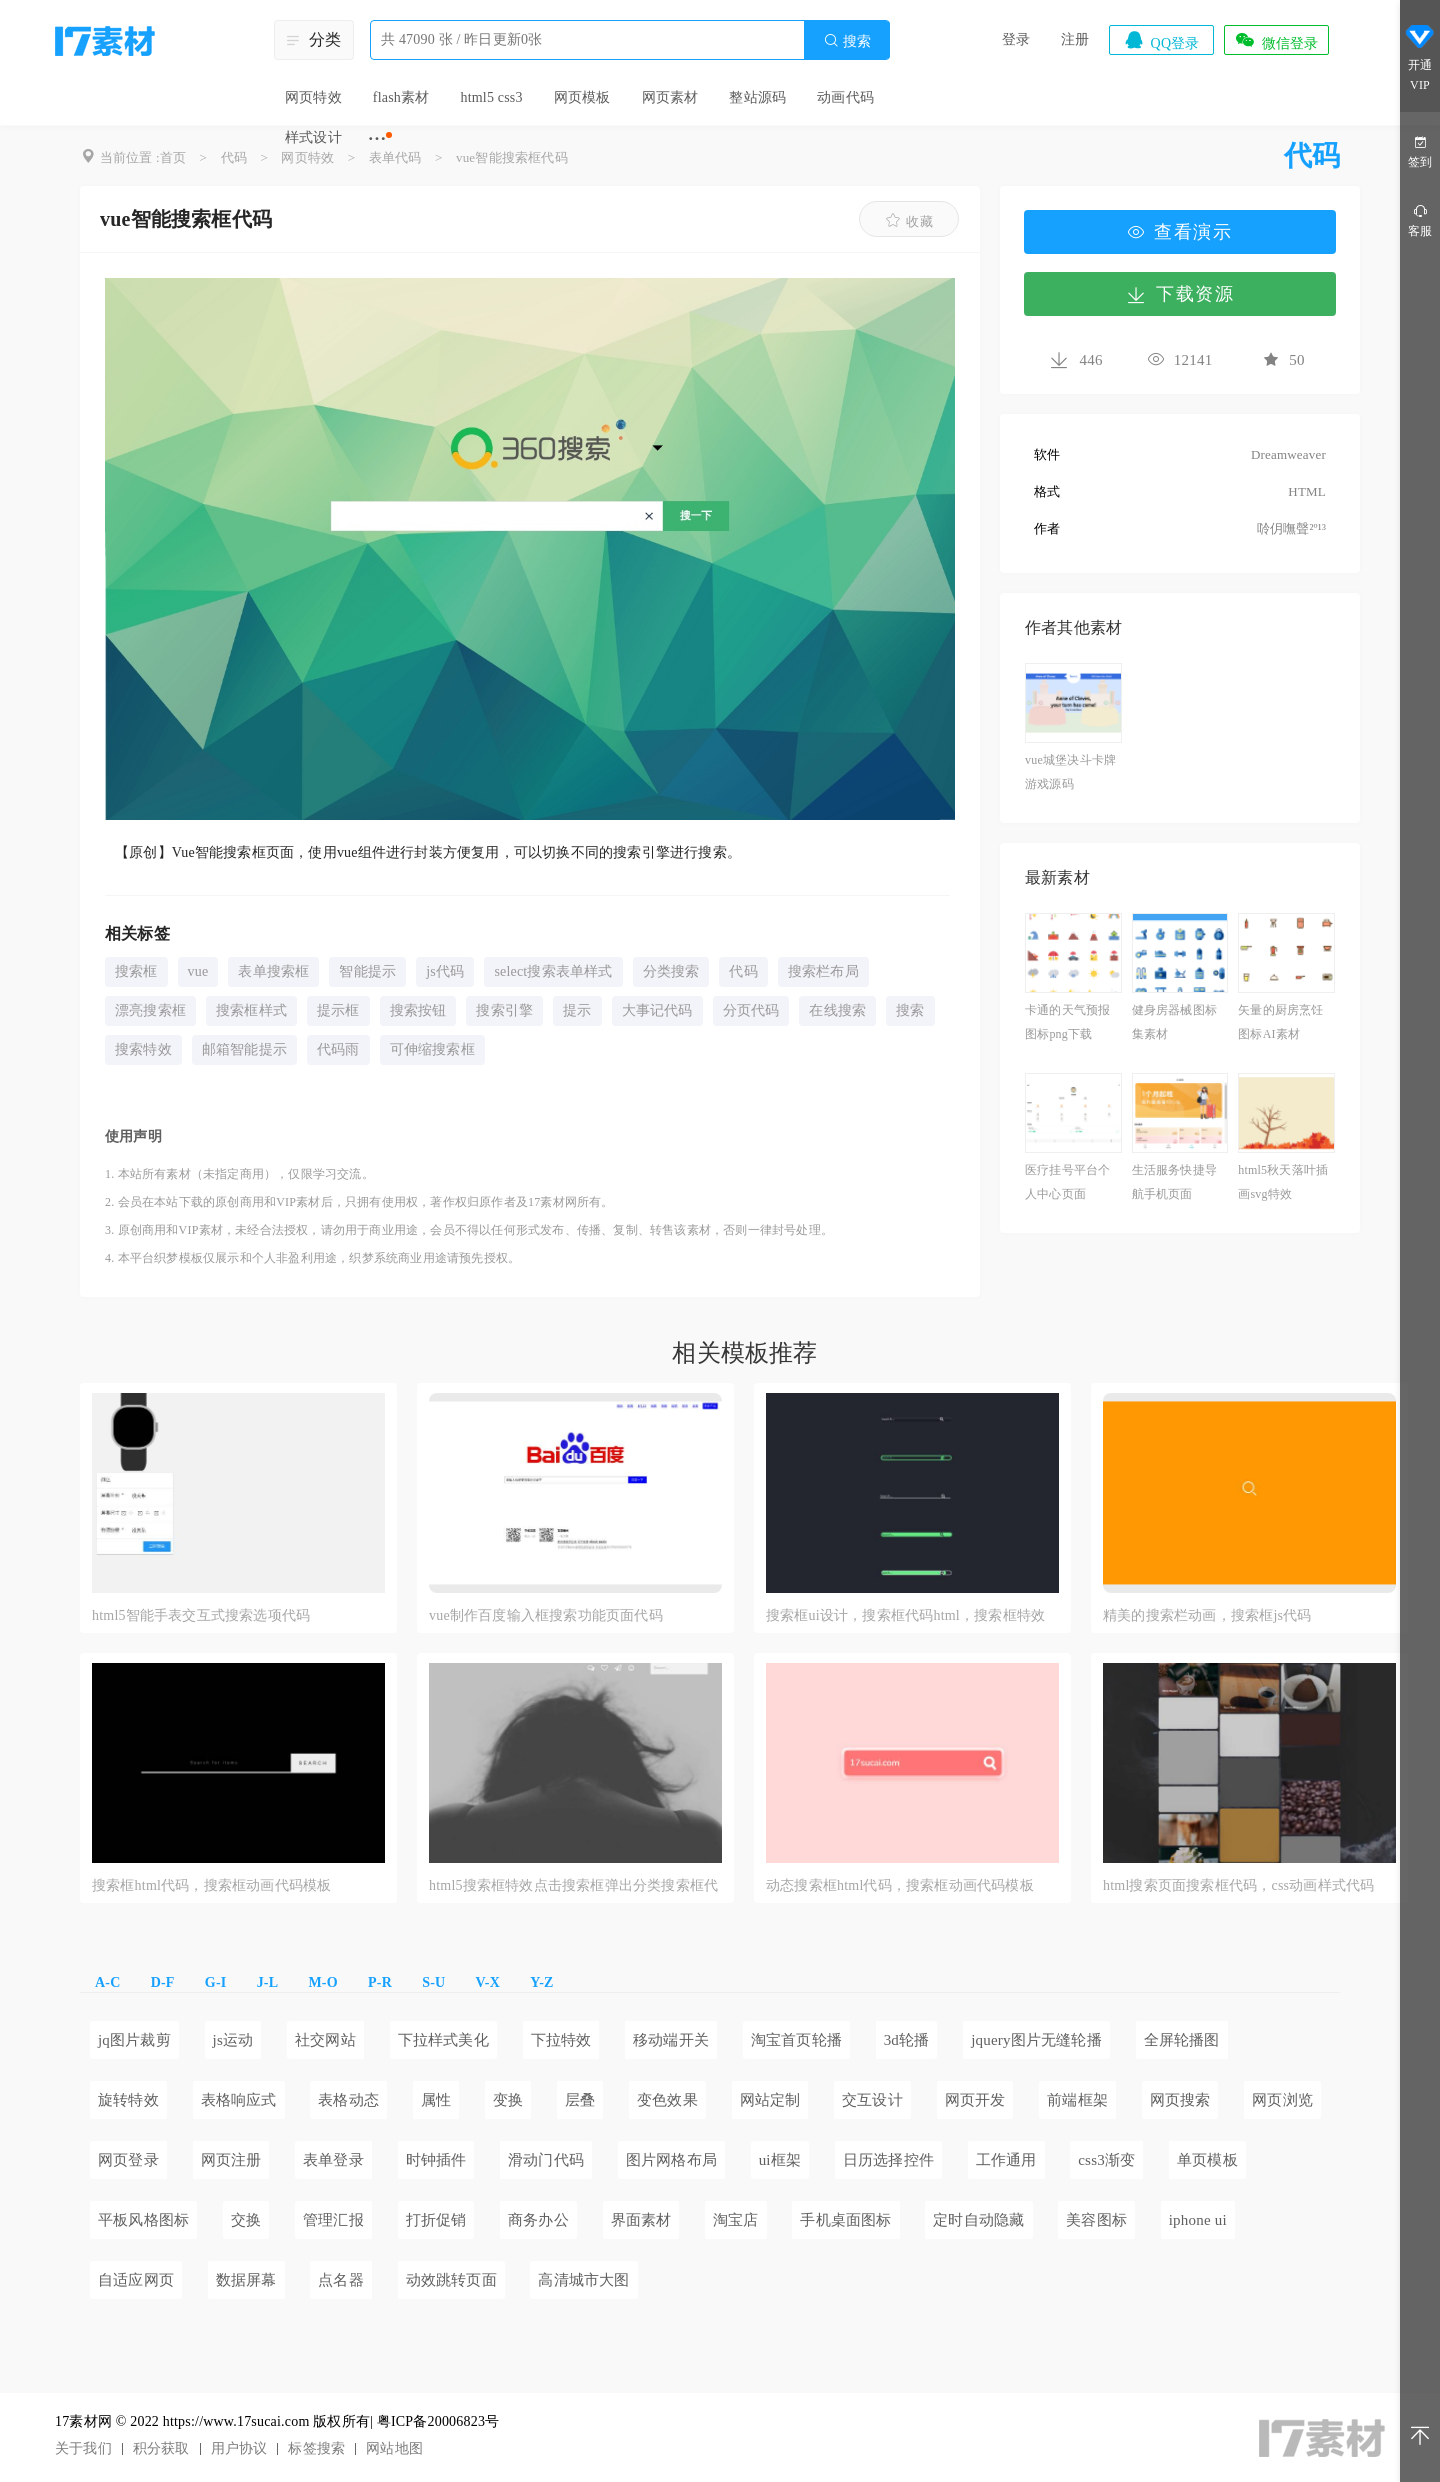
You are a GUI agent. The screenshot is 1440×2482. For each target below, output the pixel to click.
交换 (246, 2220)
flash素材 (401, 97)
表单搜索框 (273, 971)
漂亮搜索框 (150, 1010)
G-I (216, 1982)
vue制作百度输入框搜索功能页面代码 (546, 1615)
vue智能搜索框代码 (512, 157)
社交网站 (325, 2040)
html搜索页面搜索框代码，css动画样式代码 (1238, 1885)
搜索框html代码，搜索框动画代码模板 (211, 1885)
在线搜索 (837, 1010)
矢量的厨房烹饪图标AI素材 (1280, 1022)
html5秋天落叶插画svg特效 (1283, 1182)
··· (377, 138)
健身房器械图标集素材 (1174, 1022)
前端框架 (1077, 2100)
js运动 (233, 2040)
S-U (433, 1982)
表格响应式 (239, 2100)
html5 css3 (491, 97)
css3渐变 (1106, 2160)
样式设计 (313, 137)
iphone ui (1198, 2220)
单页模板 (1207, 2160)
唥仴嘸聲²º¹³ (1291, 528)
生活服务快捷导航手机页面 (1174, 1182)
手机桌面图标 (845, 2220)
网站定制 (770, 2100)
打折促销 (436, 2220)
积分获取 (161, 2448)
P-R (380, 1982)
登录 (1016, 39)
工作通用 (1006, 2160)
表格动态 (348, 2100)
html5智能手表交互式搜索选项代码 (201, 1615)
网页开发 (975, 2100)
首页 (173, 157)
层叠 (580, 2100)
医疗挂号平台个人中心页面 (1067, 1182)
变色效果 (667, 2100)
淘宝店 (736, 2220)
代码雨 (338, 1049)
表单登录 (333, 2160)
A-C (107, 1982)
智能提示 (367, 971)
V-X (488, 1982)
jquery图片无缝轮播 (1036, 2040)
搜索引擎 (504, 1010)
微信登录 (1276, 40)
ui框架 (780, 2160)
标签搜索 (316, 2448)
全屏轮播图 (1182, 2040)
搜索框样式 (251, 1010)
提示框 (338, 1010)
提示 (577, 1010)
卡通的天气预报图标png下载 (1067, 1022)
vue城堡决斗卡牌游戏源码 (1070, 772)
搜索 (847, 40)
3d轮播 (907, 2040)
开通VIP (1420, 58)
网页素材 (670, 97)
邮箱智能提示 (244, 1049)
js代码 (445, 971)
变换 (508, 2100)
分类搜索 (671, 971)
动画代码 (845, 97)
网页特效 (313, 97)
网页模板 (582, 97)
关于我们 (83, 2448)
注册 (1075, 39)
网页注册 (231, 2160)
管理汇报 (333, 2220)
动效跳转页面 (451, 2280)
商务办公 (538, 2220)
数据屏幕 (246, 2280)
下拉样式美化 (443, 2040)
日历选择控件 (888, 2160)
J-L (268, 1982)
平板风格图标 (143, 2220)
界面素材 (641, 2220)
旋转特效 (128, 2100)
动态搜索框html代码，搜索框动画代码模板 (900, 1885)
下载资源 (1180, 294)
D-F (163, 1982)
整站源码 (757, 97)
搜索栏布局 (823, 971)
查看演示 (1180, 232)
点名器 (341, 2280)
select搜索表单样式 (553, 971)
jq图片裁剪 (134, 2040)
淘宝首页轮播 (796, 2040)
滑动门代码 (546, 2160)
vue (198, 971)
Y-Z (541, 1982)
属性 (436, 2100)
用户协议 (239, 2448)
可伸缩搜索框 (432, 1049)
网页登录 (128, 2160)
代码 (234, 157)
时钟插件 (436, 2160)
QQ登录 (1161, 40)
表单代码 (395, 157)
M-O (322, 1982)
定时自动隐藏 (978, 2220)
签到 (1420, 150)
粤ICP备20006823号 (438, 2421)
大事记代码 (657, 1010)
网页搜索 (1180, 2100)
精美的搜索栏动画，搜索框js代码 (1207, 1615)
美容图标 (1096, 2220)
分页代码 (751, 1010)
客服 (1420, 219)
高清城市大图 (583, 2280)
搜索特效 (143, 1049)
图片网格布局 (671, 2160)
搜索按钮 (418, 1010)
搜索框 (136, 971)
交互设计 (872, 2100)
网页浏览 (1282, 2100)
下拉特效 (561, 2040)
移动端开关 (671, 2040)
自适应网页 (136, 2280)
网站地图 (394, 2448)
